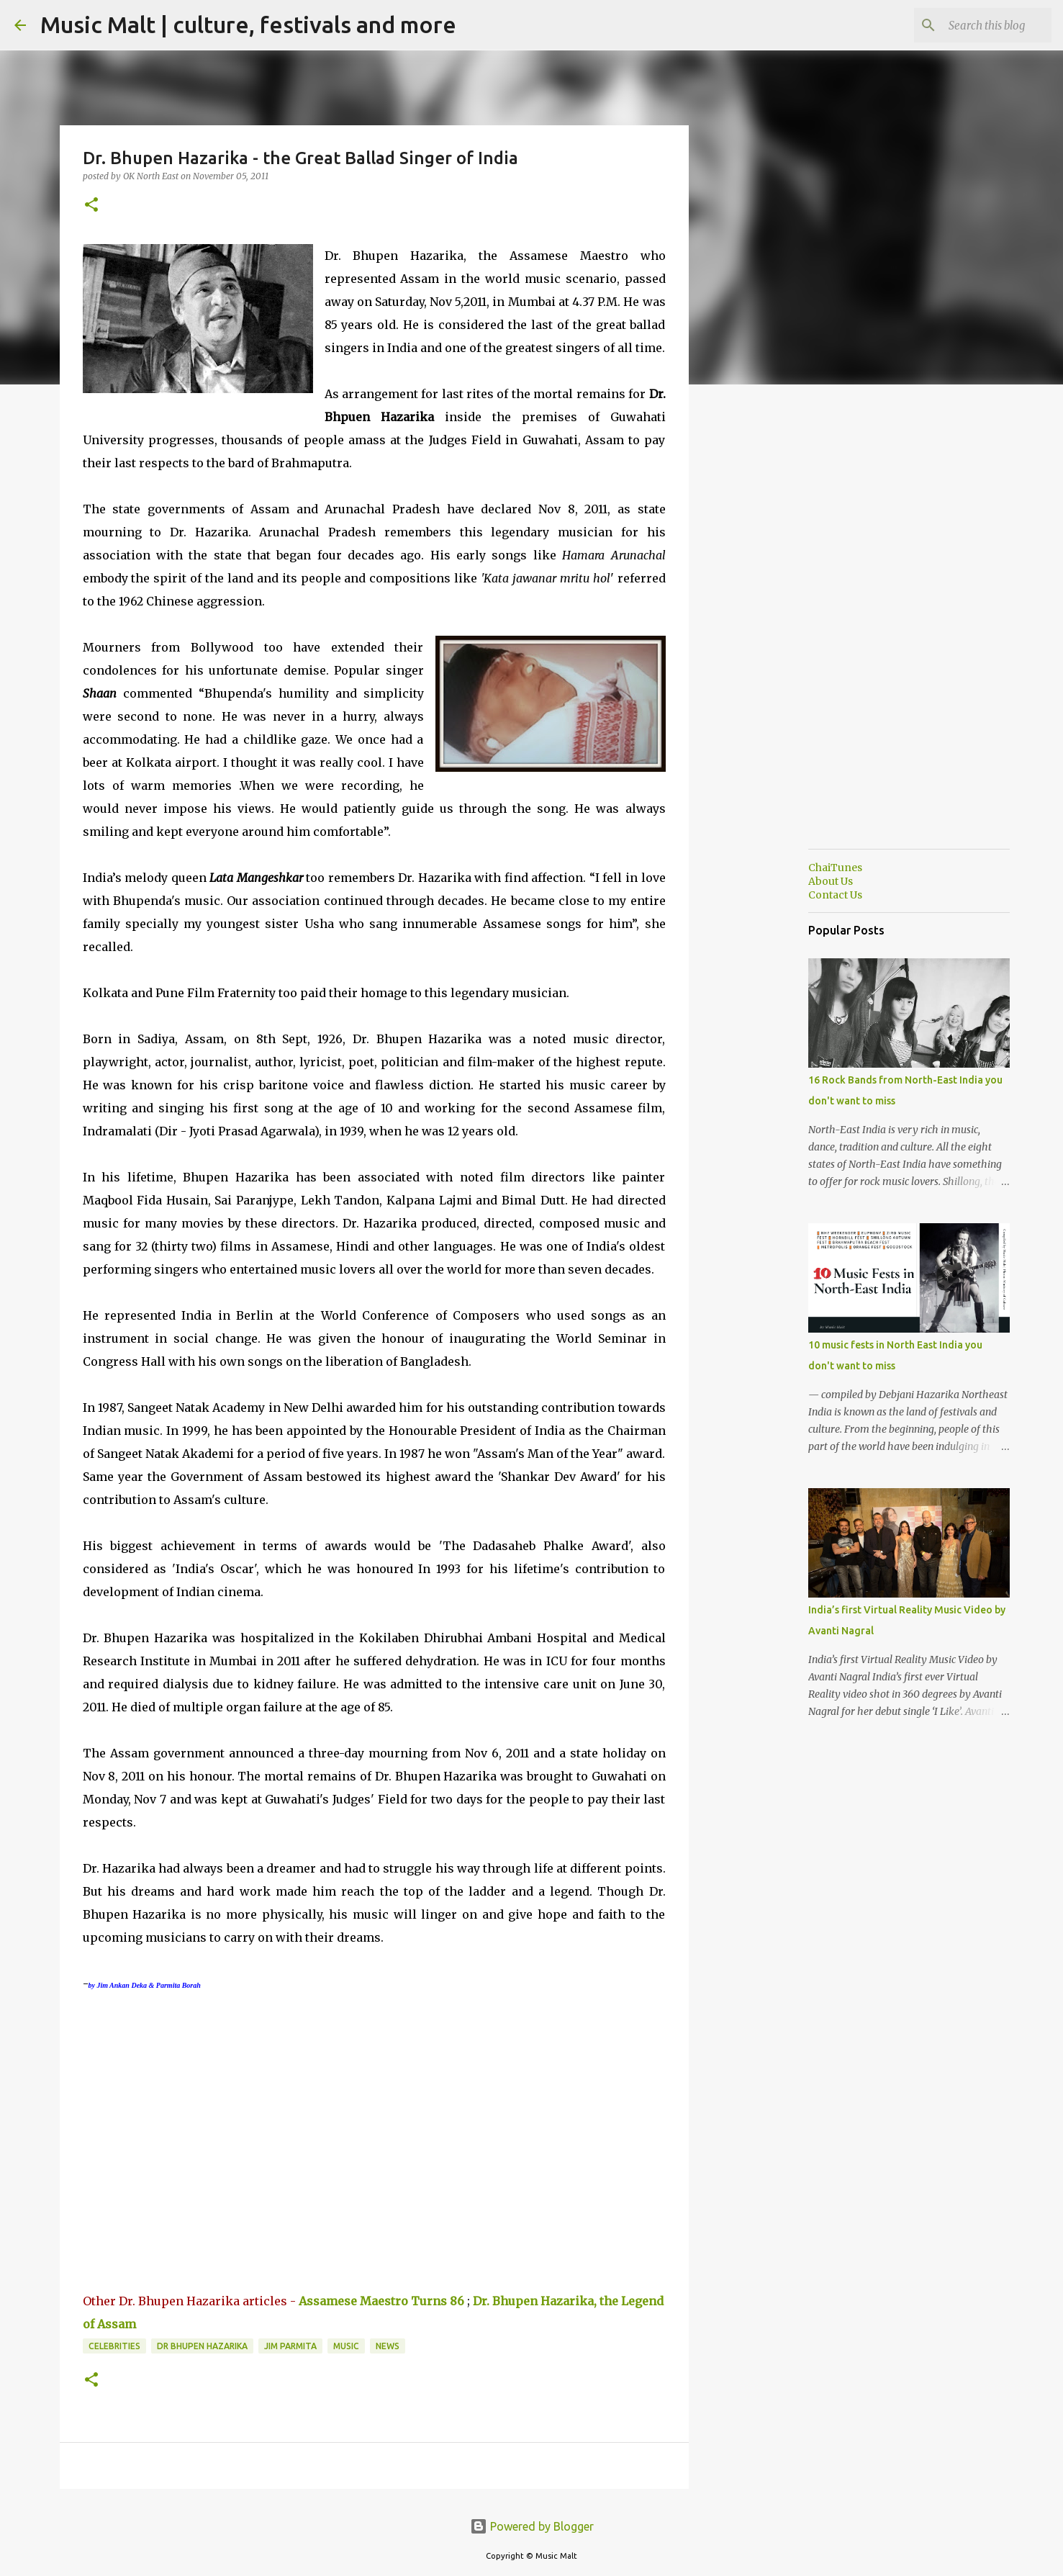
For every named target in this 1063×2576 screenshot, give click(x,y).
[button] (91, 205)
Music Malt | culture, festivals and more (248, 24)
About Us (830, 881)
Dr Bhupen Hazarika (202, 2346)
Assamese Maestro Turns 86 (381, 2301)
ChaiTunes (835, 867)
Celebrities (114, 2346)
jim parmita (290, 2346)
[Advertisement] (762, 622)
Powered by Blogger (532, 2526)
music (346, 2346)
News (387, 2346)
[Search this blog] (975, 25)
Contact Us (835, 894)
